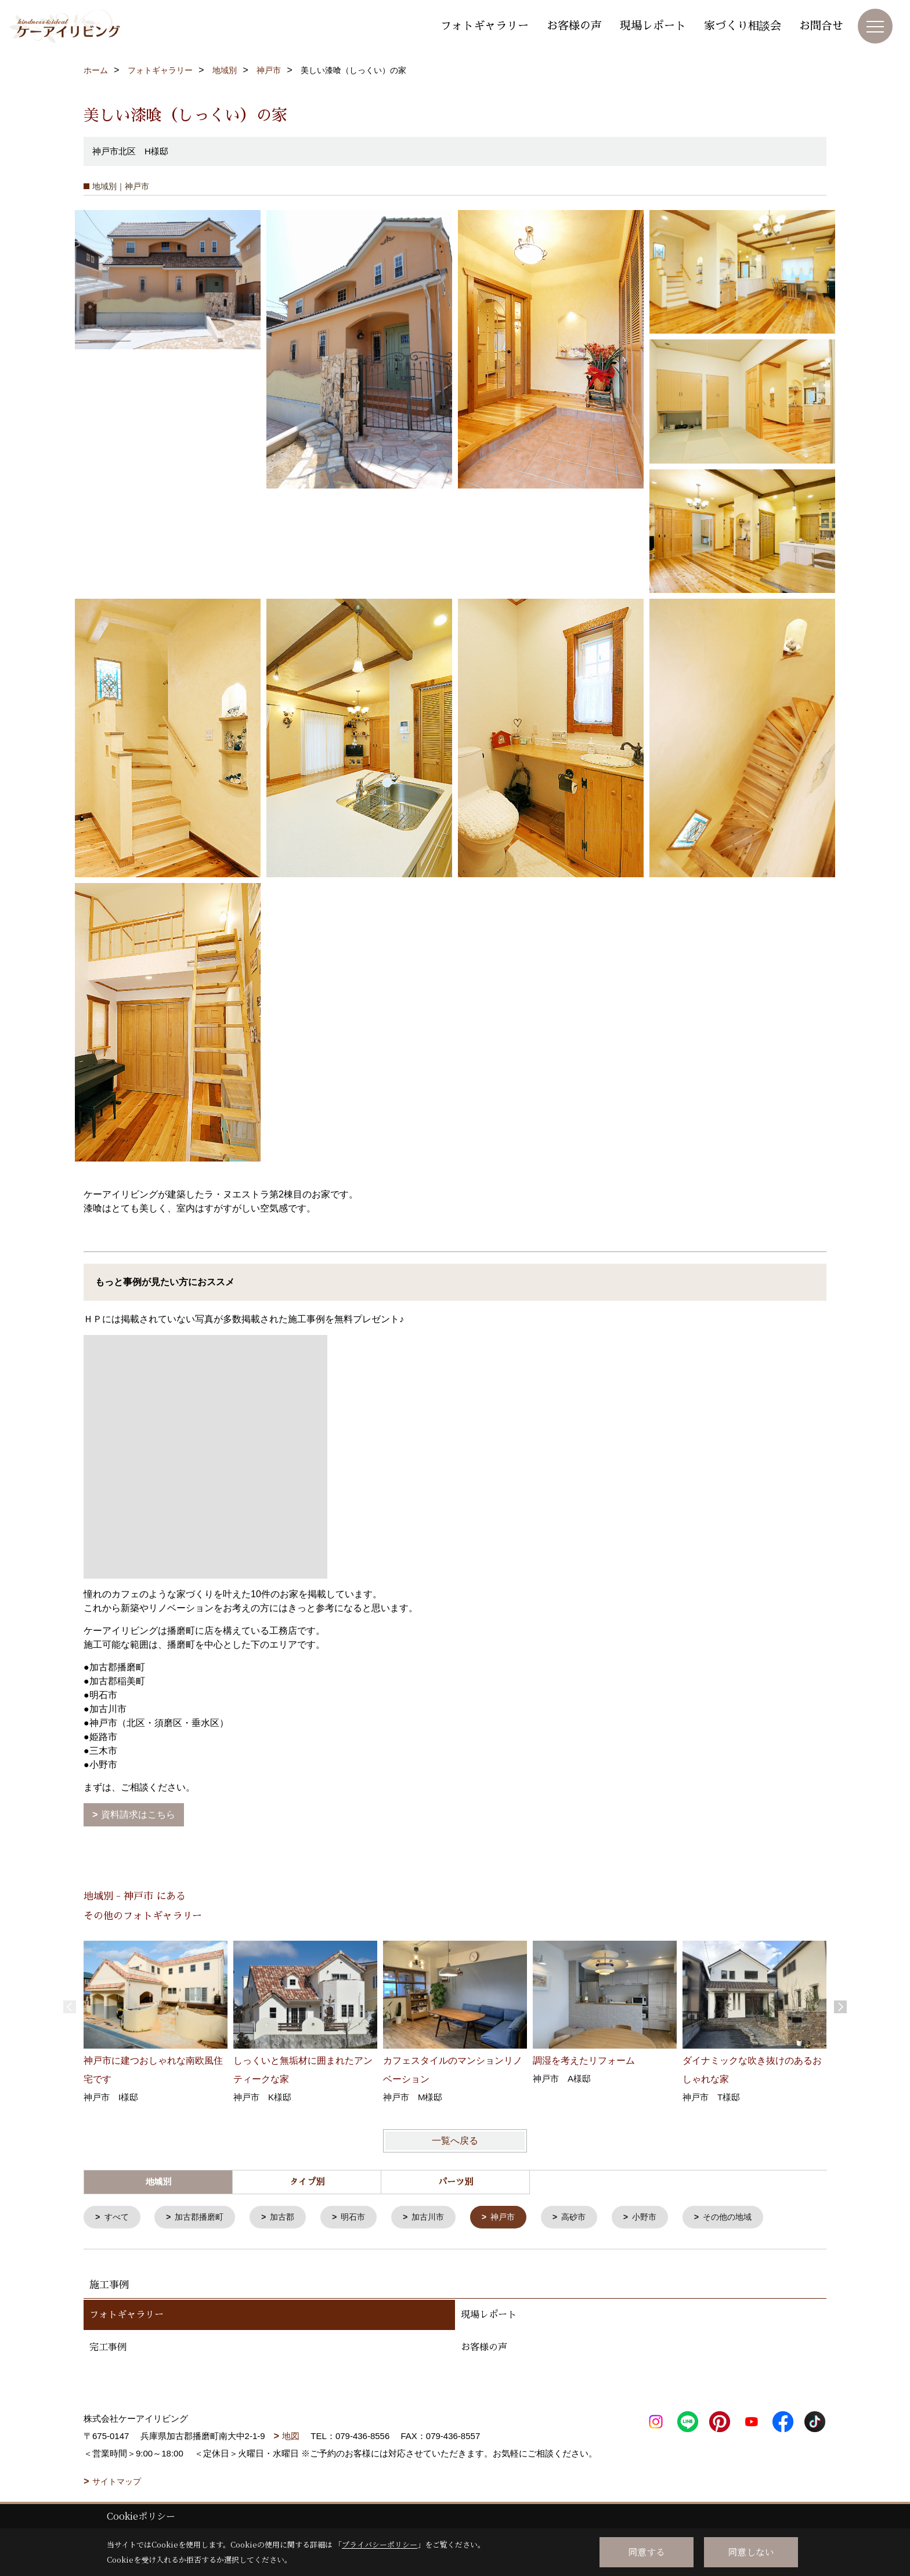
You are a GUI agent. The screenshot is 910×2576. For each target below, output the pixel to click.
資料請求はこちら (138, 1814)
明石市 (363, 2218)
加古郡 (290, 2218)
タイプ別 (307, 2181)
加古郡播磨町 (204, 2218)
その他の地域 (750, 2218)
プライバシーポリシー (379, 2544)
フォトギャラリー (484, 25)
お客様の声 (574, 25)
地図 (290, 2437)
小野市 (664, 2218)
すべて (118, 2218)
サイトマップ (116, 2482)
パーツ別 (455, 2181)
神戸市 (518, 2218)
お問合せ (821, 25)
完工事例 (108, 2348)
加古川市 (440, 2218)
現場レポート (653, 25)
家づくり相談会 (742, 25)
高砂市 (591, 2218)
